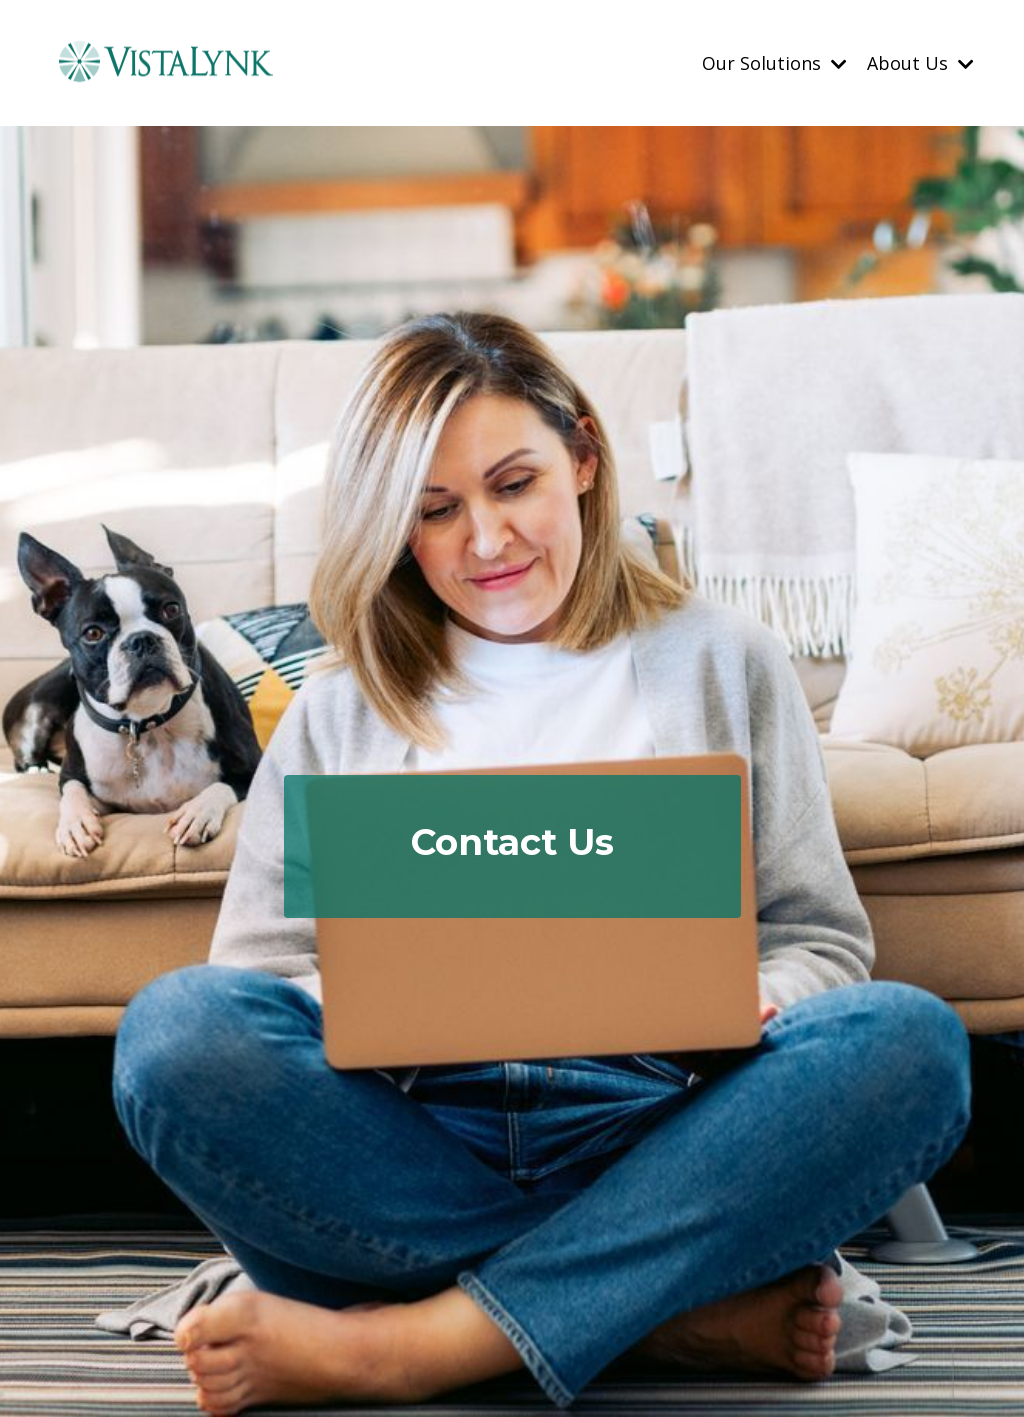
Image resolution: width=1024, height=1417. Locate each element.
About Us (920, 62)
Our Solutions (774, 62)
